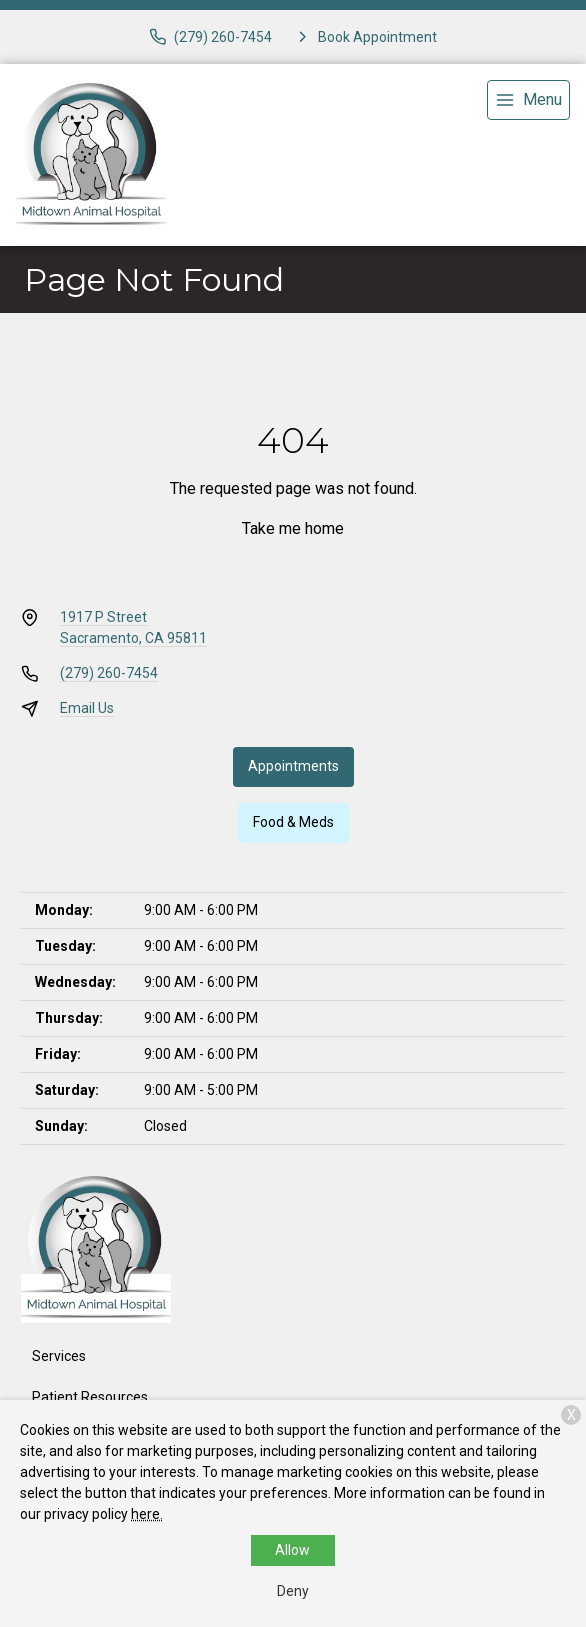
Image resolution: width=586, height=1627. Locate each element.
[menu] (528, 100)
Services (59, 1356)
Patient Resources (90, 1397)
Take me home (293, 528)
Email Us (87, 708)
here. (147, 1514)
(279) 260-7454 (109, 673)
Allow (292, 1550)
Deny (293, 1591)
